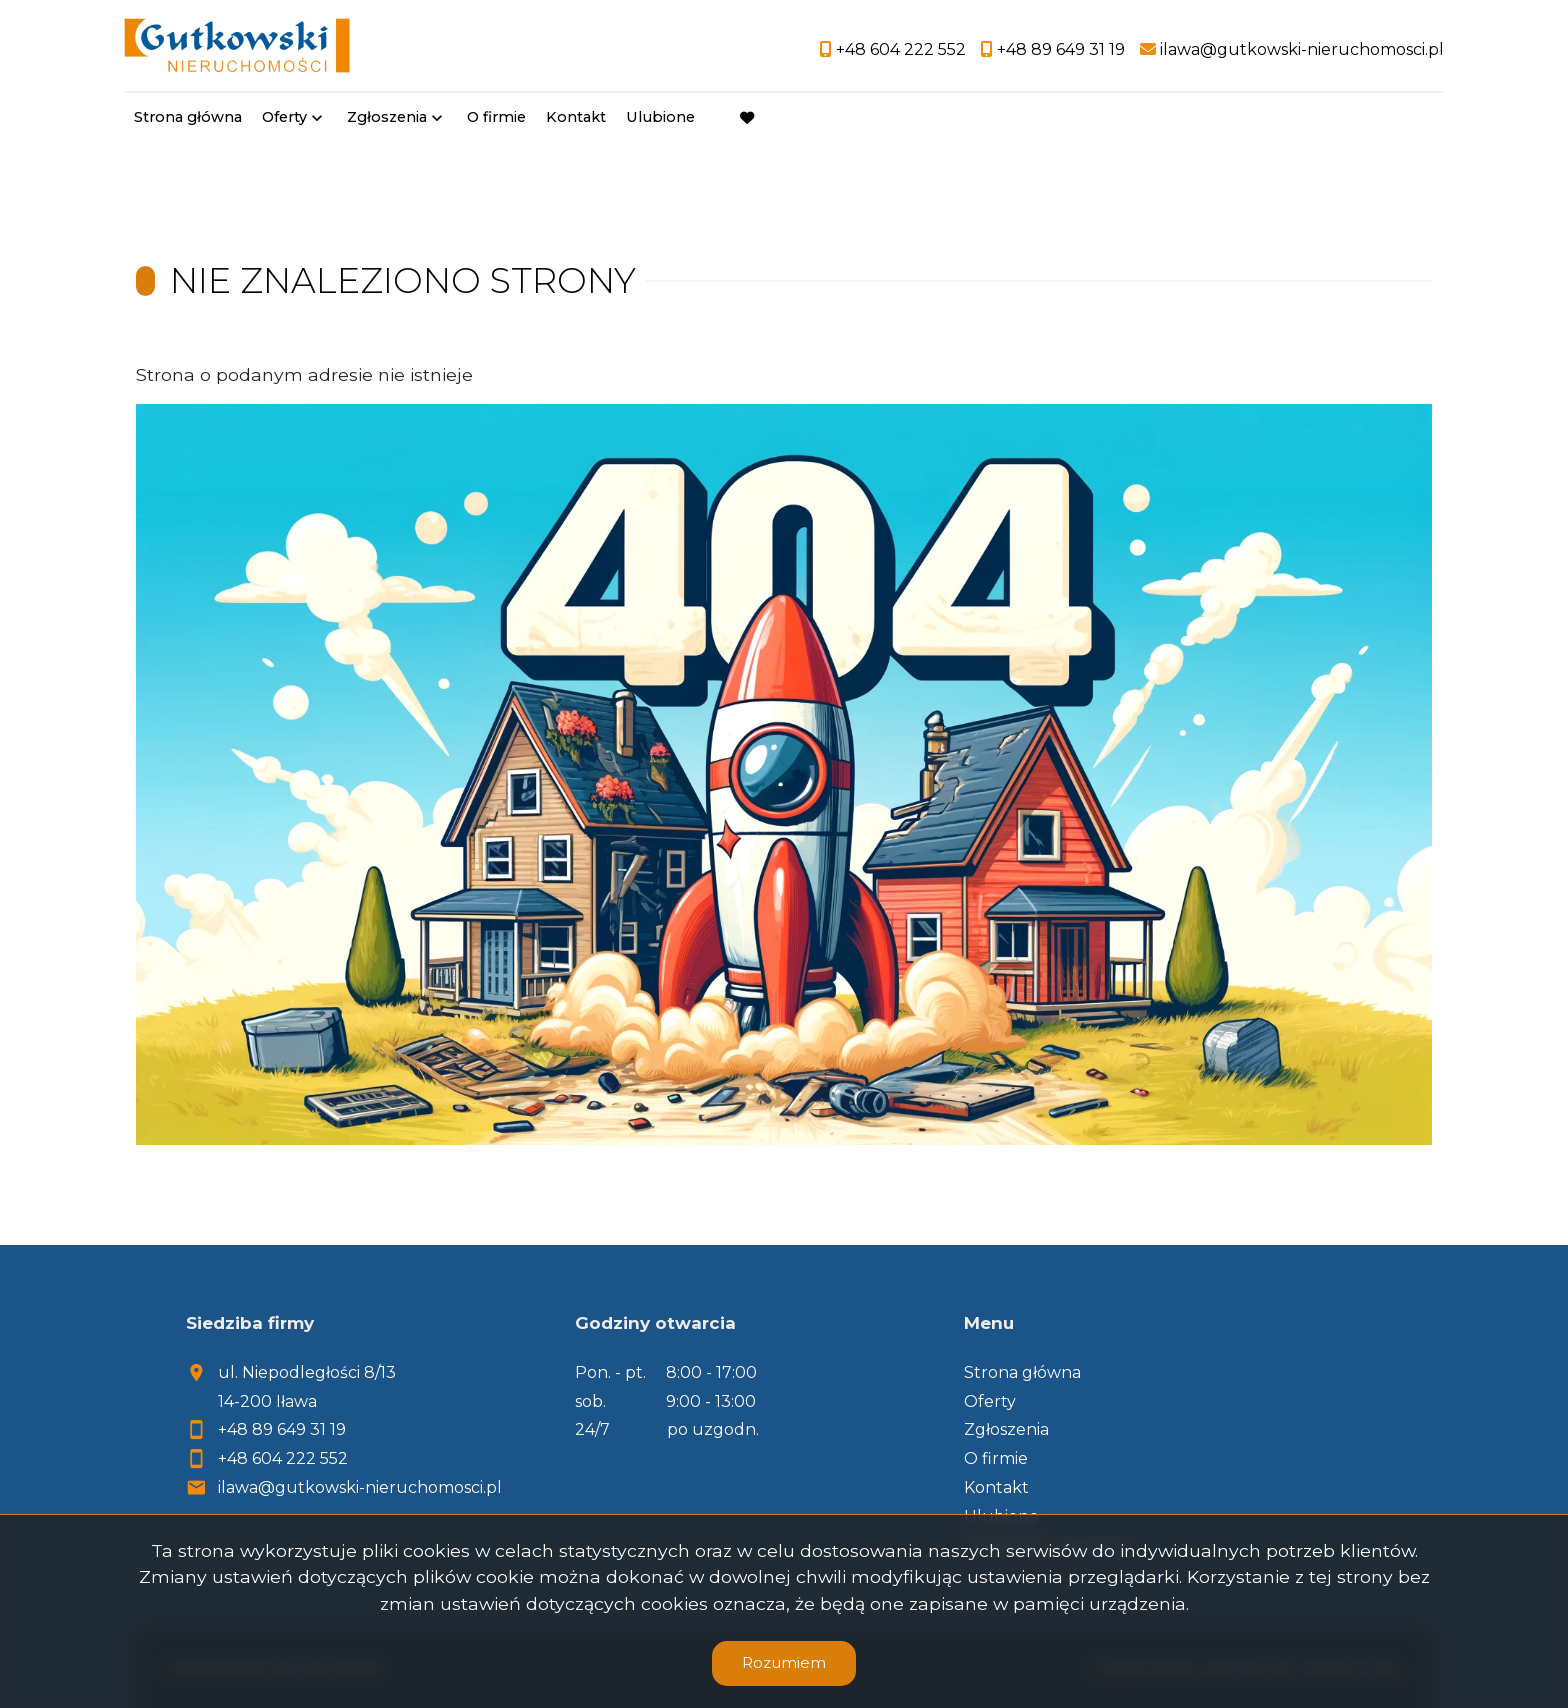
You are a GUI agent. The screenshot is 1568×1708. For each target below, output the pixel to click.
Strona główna (188, 117)
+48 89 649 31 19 (282, 1429)
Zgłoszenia (387, 117)
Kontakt (576, 117)
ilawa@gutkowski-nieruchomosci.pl (360, 1487)
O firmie (496, 117)
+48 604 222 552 (283, 1458)
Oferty (284, 117)
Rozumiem (784, 1662)
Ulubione (660, 117)
